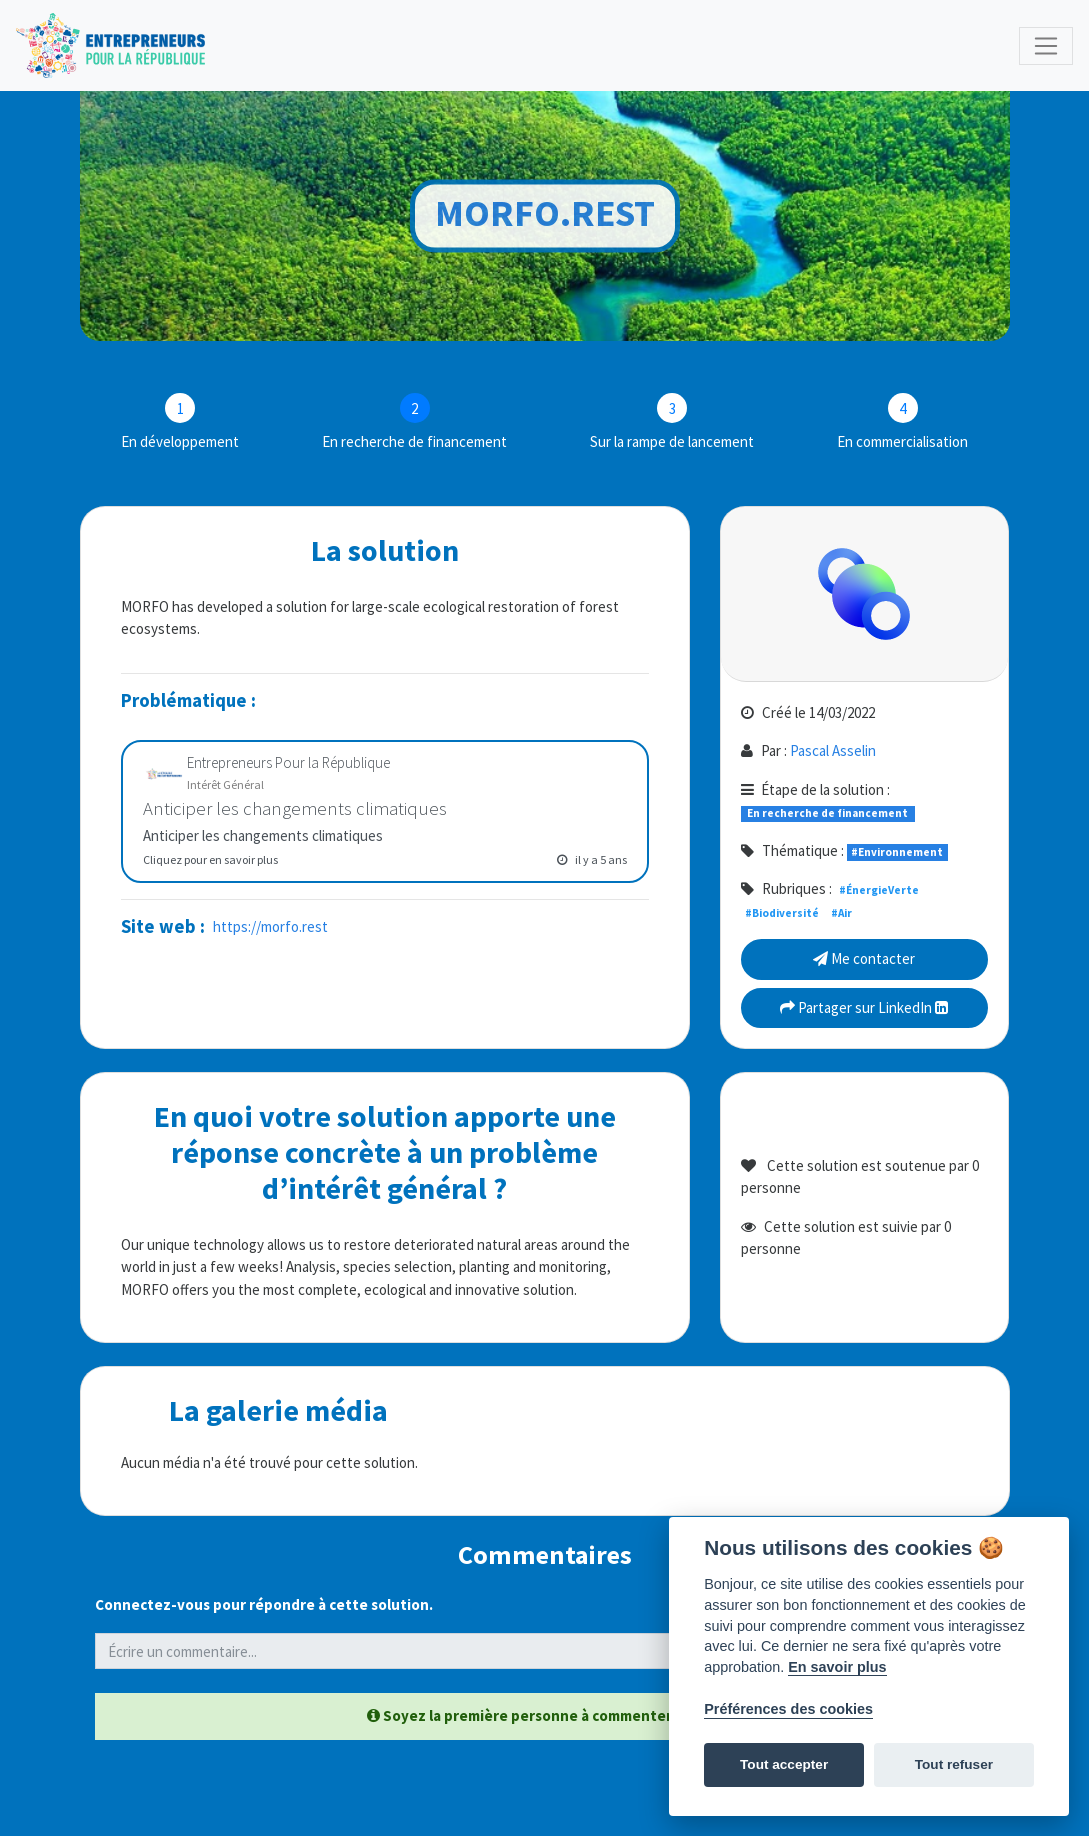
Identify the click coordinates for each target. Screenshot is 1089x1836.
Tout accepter (784, 1764)
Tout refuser (954, 1764)
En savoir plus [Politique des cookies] (837, 1667)
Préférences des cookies (788, 1709)
